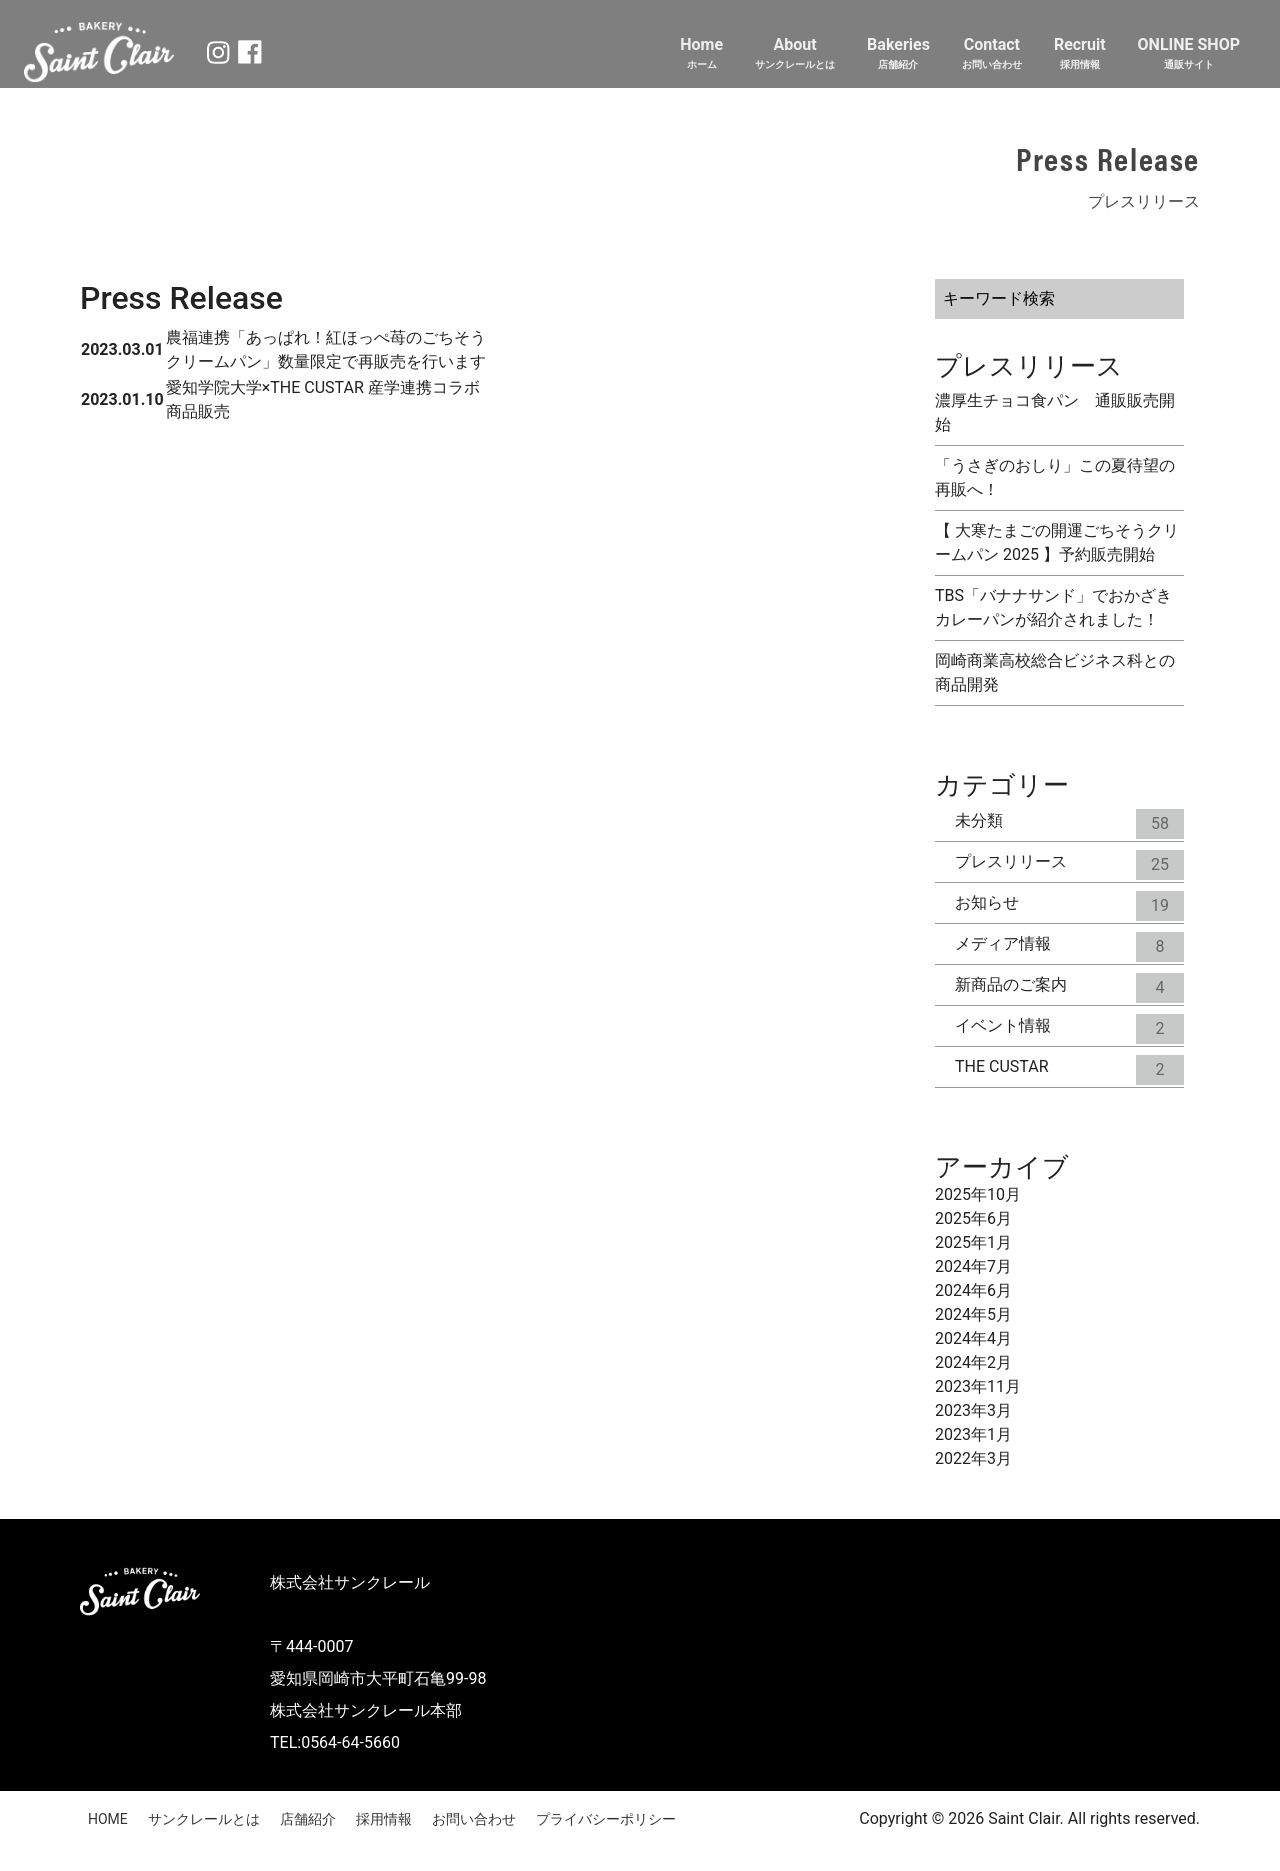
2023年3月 (973, 1410)
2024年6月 (973, 1290)
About (795, 53)
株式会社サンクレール (350, 1582)
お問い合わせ (474, 1819)
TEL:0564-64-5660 (335, 1742)
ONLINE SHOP (1189, 53)
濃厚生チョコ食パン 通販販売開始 (1055, 412)
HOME (108, 1819)
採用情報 (384, 1819)
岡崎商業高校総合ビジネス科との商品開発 (1055, 672)
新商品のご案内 (1069, 985)
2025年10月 (978, 1194)
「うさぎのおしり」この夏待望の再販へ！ (1055, 477)
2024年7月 (973, 1266)
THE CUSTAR (1069, 1067)
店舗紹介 (308, 1819)
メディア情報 (1069, 944)
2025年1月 (973, 1242)
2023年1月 (973, 1434)
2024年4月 (973, 1338)
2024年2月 (973, 1362)
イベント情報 (1069, 1026)
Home (701, 53)
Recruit (1080, 53)
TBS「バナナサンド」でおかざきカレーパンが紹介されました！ (1053, 607)
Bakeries (898, 53)
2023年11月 (978, 1386)
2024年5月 (973, 1314)
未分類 (1069, 821)
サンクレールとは (204, 1819)
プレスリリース (1069, 862)
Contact (992, 53)
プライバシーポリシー (606, 1819)
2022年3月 (973, 1458)
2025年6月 (973, 1218)
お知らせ (1069, 903)
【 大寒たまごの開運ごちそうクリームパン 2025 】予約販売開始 (1057, 542)
